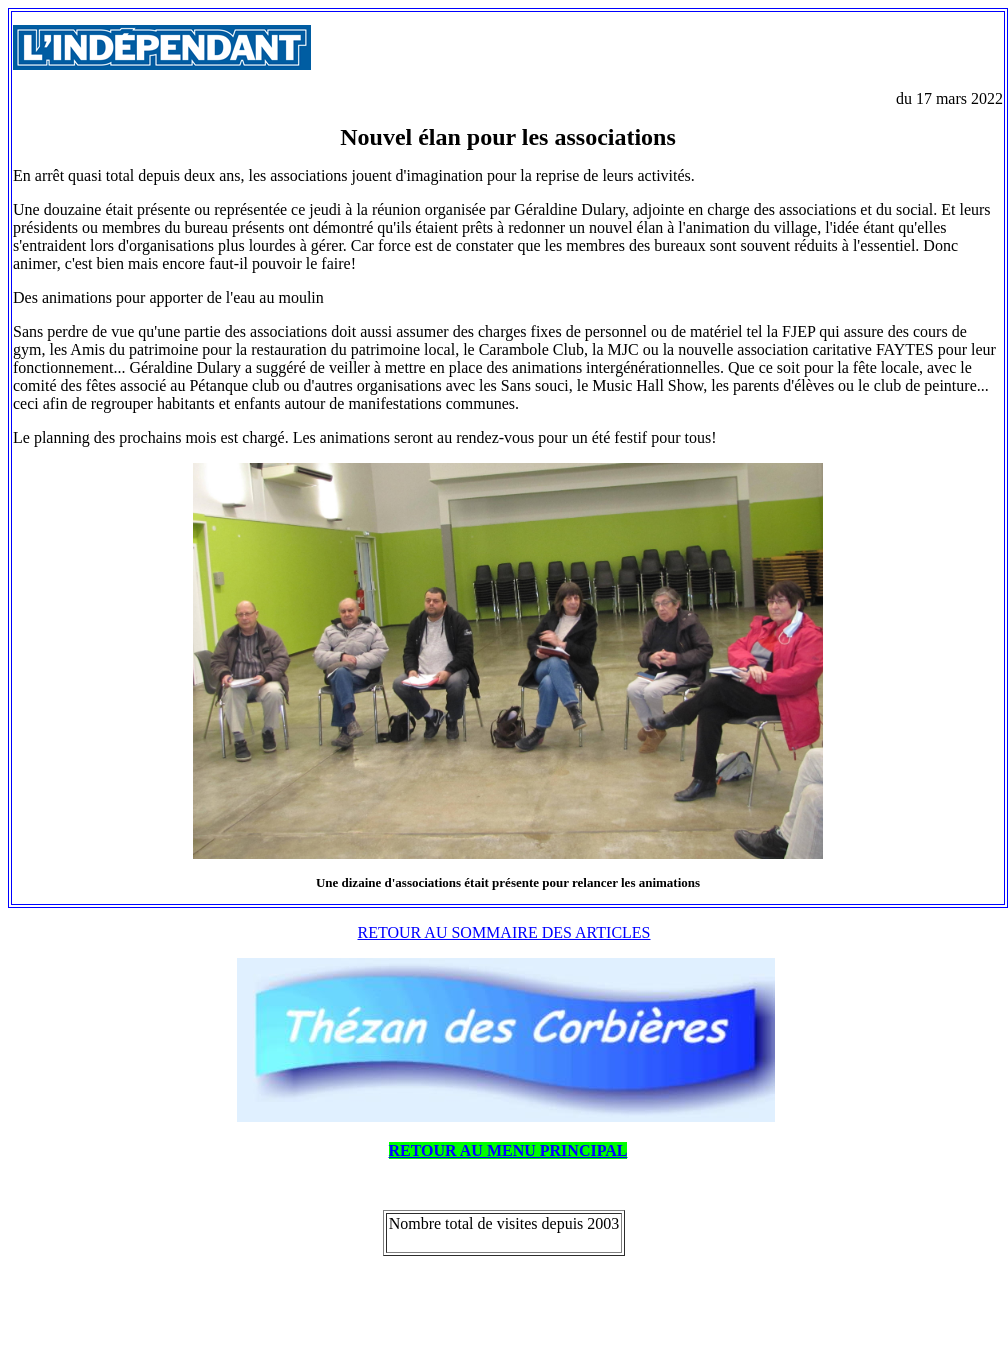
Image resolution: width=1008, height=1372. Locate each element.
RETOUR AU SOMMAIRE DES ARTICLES (504, 932)
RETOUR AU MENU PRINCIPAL (508, 1150)
